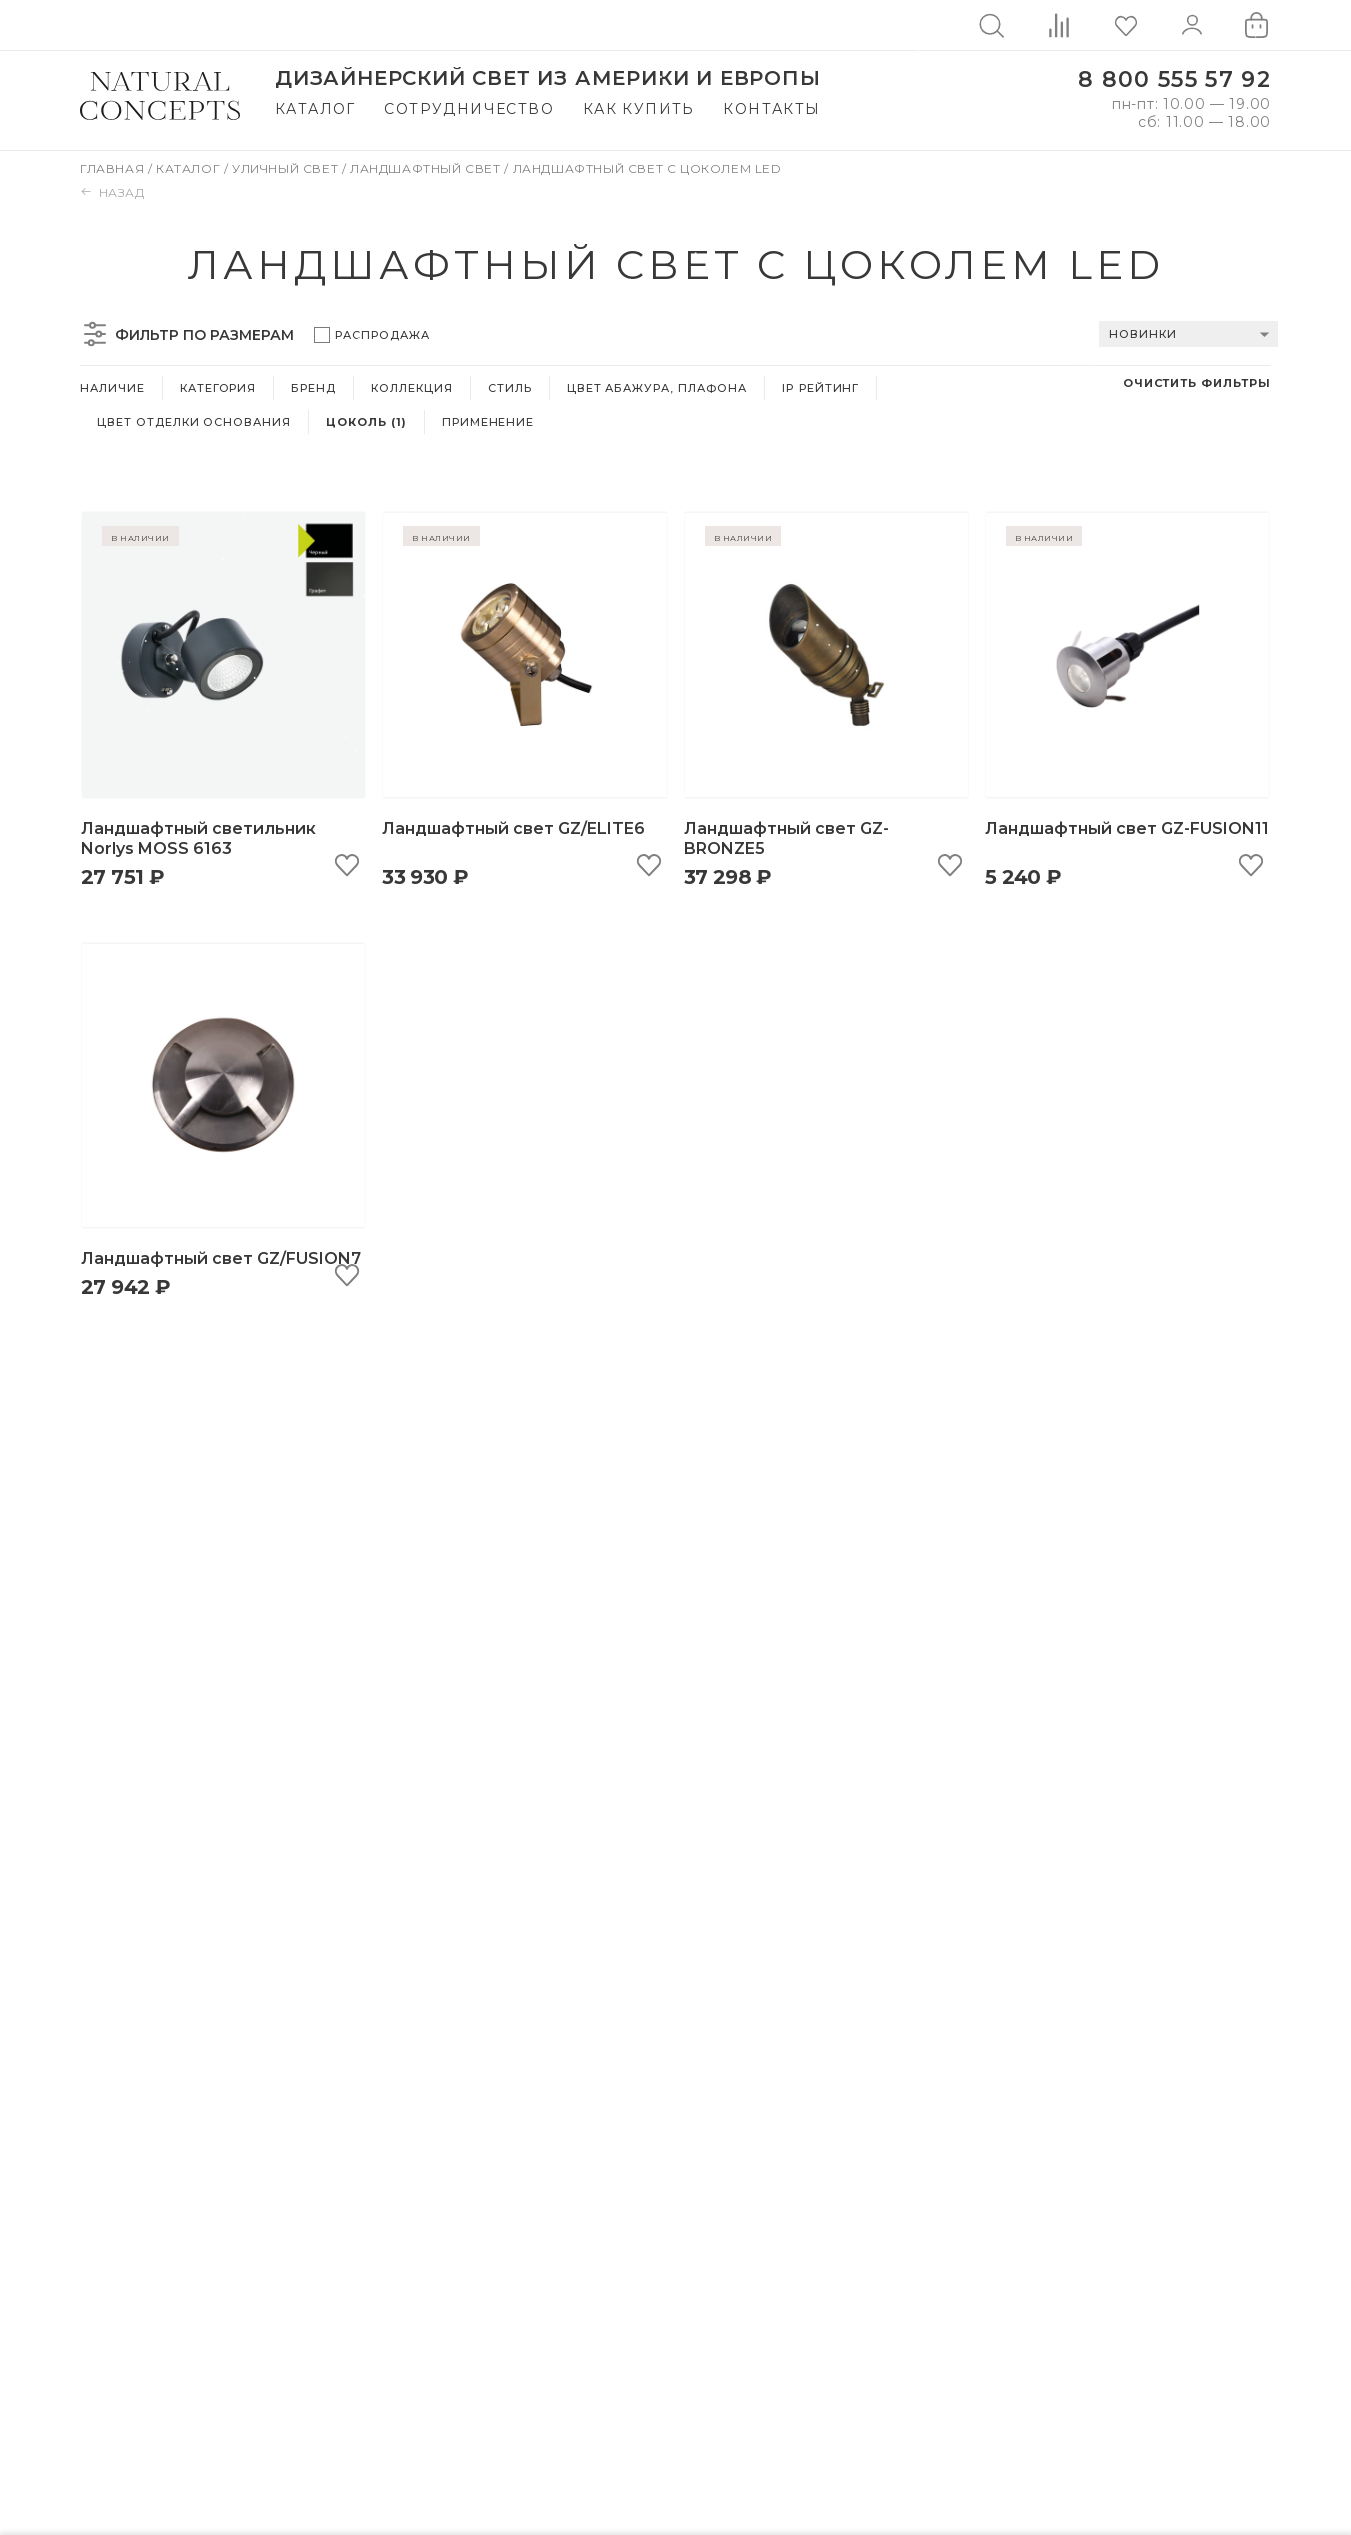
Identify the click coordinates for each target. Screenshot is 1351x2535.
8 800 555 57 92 (1174, 79)
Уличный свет (287, 168)
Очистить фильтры (1197, 383)
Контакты (771, 109)
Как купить (639, 109)
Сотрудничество (469, 109)
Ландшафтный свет (427, 168)
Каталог (315, 109)
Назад (112, 192)
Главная (114, 168)
